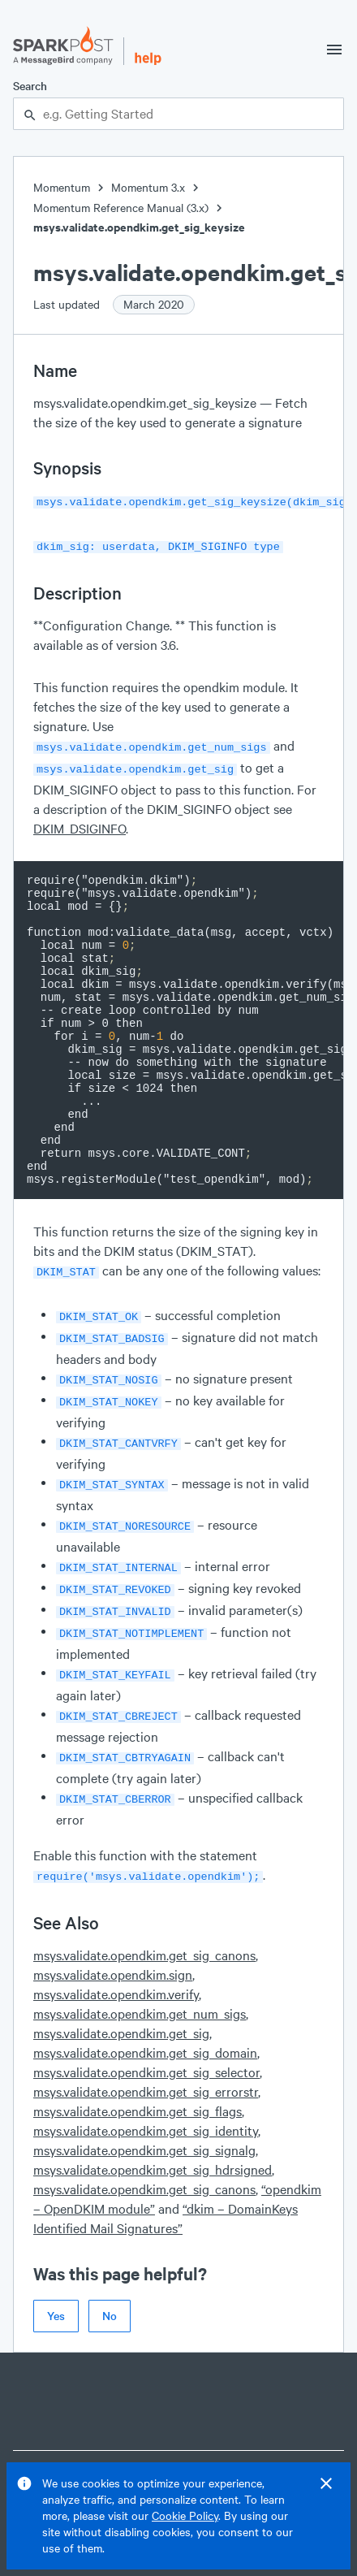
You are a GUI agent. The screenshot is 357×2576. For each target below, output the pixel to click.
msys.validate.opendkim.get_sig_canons (144, 1920)
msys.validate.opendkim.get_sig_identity (145, 2096)
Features (319, 2445)
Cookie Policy (185, 2515)
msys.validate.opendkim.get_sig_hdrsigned (152, 2135)
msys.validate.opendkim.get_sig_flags (137, 2076)
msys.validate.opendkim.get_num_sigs (139, 1979)
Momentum (61, 187)
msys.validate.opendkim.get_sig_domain (145, 2018)
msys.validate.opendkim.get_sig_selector (146, 2037)
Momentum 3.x (148, 187)
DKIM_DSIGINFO (79, 821)
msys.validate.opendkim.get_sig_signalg (144, 2115)
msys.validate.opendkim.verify (116, 1959)
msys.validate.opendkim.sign (112, 1940)
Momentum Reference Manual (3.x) (121, 207)
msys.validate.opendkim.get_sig (121, 1998)
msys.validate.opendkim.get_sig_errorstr (145, 2057)
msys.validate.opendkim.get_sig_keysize (139, 227)
